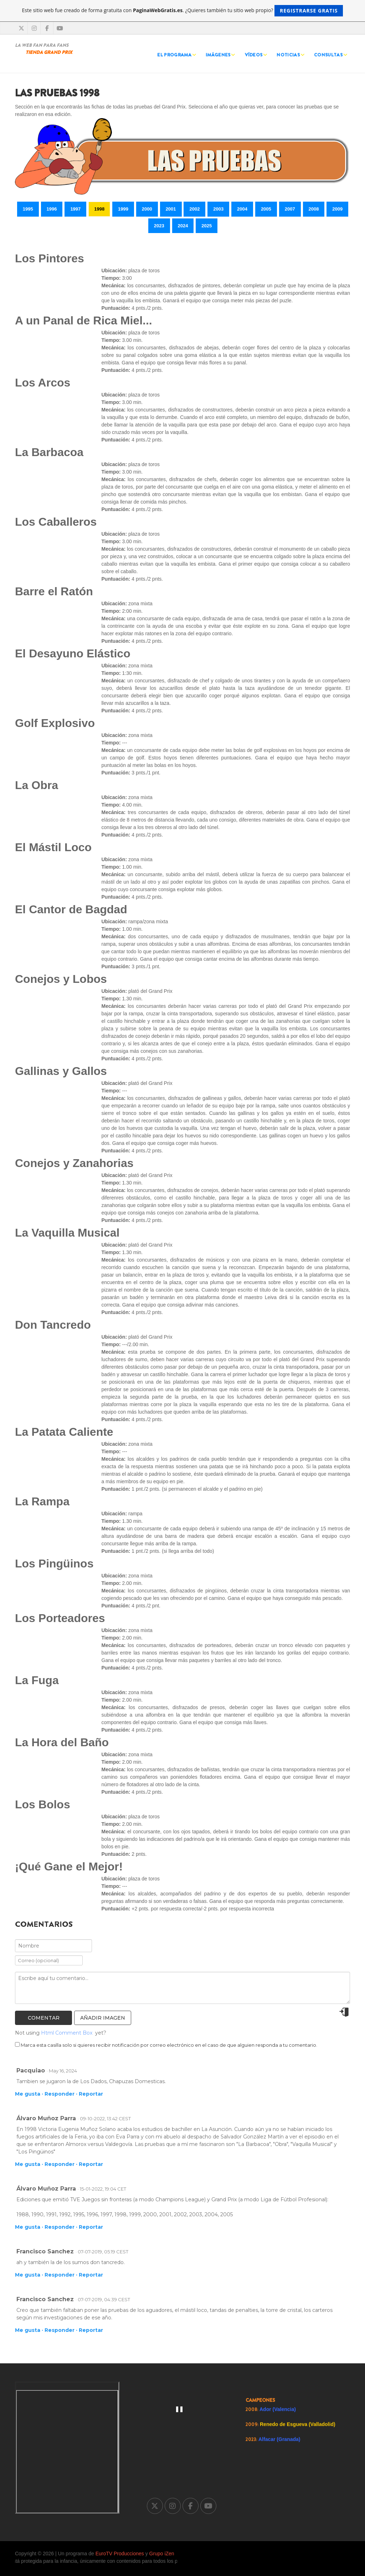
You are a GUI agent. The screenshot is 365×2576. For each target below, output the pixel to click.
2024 (183, 225)
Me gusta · (29, 2094)
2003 (218, 209)
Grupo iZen (161, 2553)
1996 (52, 209)
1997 (75, 209)
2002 (194, 209)
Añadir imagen (102, 2018)
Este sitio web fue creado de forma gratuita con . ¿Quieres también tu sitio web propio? (182, 10)
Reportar (91, 2094)
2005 (266, 209)
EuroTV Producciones (120, 2553)
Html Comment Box (66, 2033)
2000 (147, 209)
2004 (242, 209)
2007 (290, 209)
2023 (159, 225)
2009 (337, 209)
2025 (206, 225)
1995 (28, 209)
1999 (123, 209)
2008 (314, 209)
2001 (171, 209)
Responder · (61, 2094)
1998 (99, 209)
